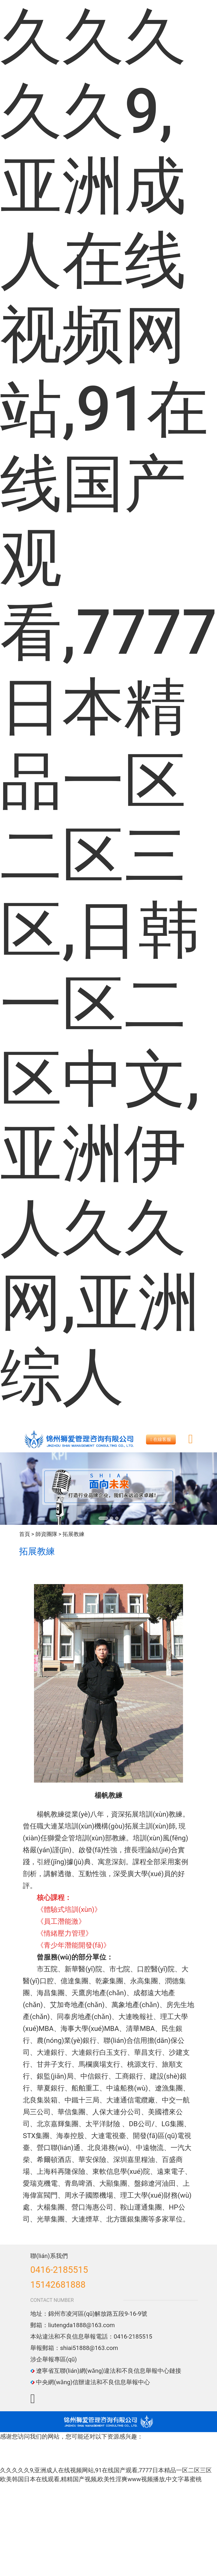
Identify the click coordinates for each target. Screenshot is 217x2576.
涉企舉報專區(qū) (53, 2359)
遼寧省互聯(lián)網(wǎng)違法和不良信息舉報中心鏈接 (105, 2370)
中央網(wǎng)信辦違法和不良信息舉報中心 (90, 2382)
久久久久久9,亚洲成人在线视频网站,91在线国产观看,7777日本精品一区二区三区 (106, 2470)
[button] (103, 1518)
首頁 (24, 1534)
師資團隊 (46, 1534)
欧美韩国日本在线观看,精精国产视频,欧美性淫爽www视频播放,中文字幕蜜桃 (101, 2479)
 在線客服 (160, 1439)
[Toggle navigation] (190, 1439)
